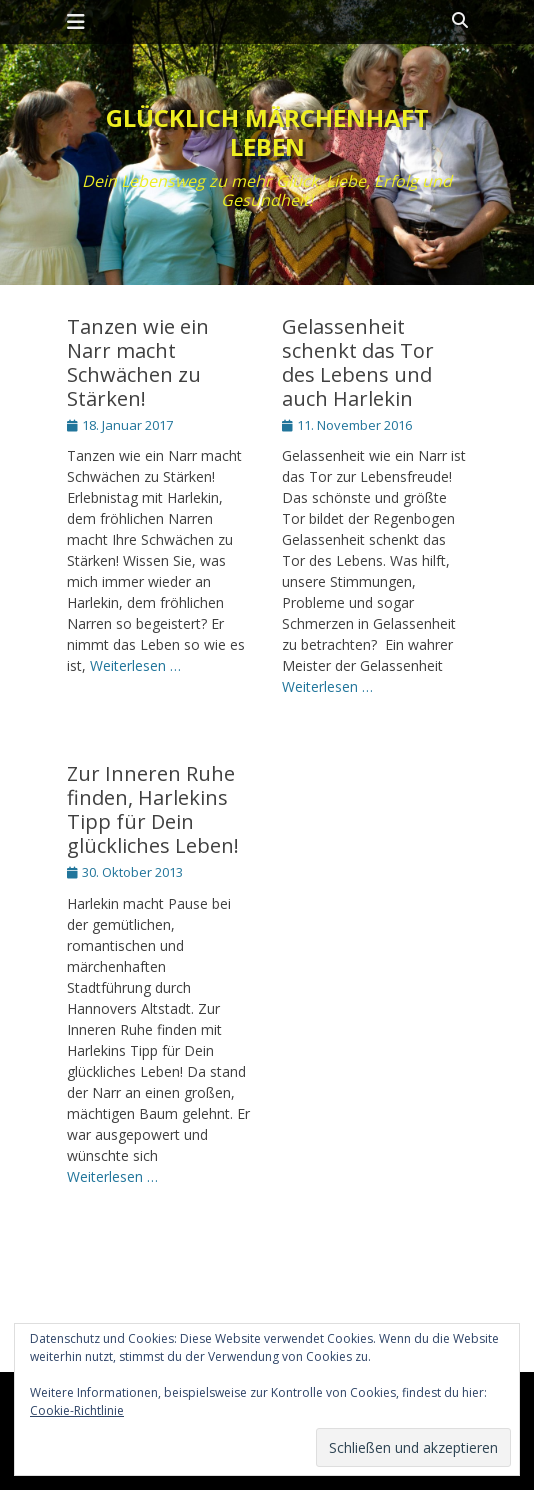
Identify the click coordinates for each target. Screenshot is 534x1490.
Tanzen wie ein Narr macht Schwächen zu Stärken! (138, 362)
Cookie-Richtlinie (77, 1410)
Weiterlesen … (135, 665)
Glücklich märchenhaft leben (267, 132)
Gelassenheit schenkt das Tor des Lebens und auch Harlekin (358, 362)
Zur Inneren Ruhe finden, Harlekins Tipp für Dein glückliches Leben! (153, 809)
